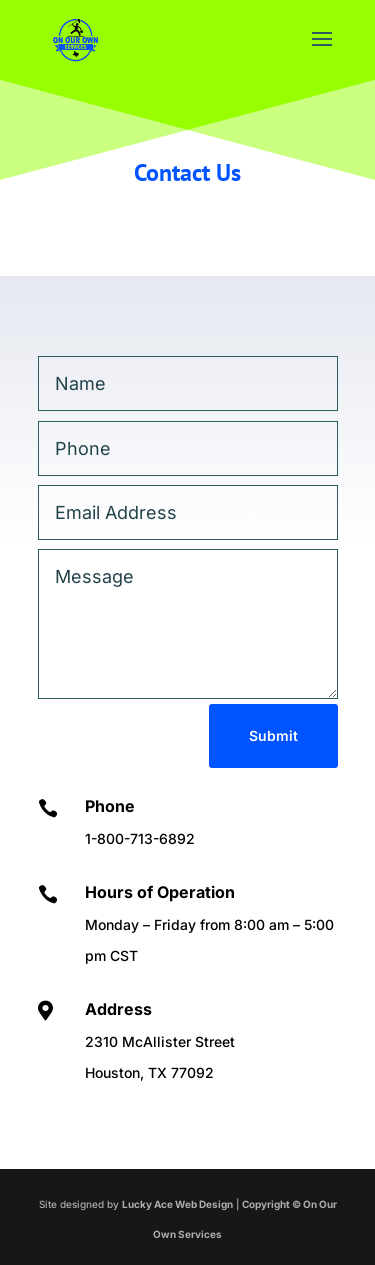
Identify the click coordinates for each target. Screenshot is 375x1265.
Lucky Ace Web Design (177, 1204)
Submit (273, 735)
